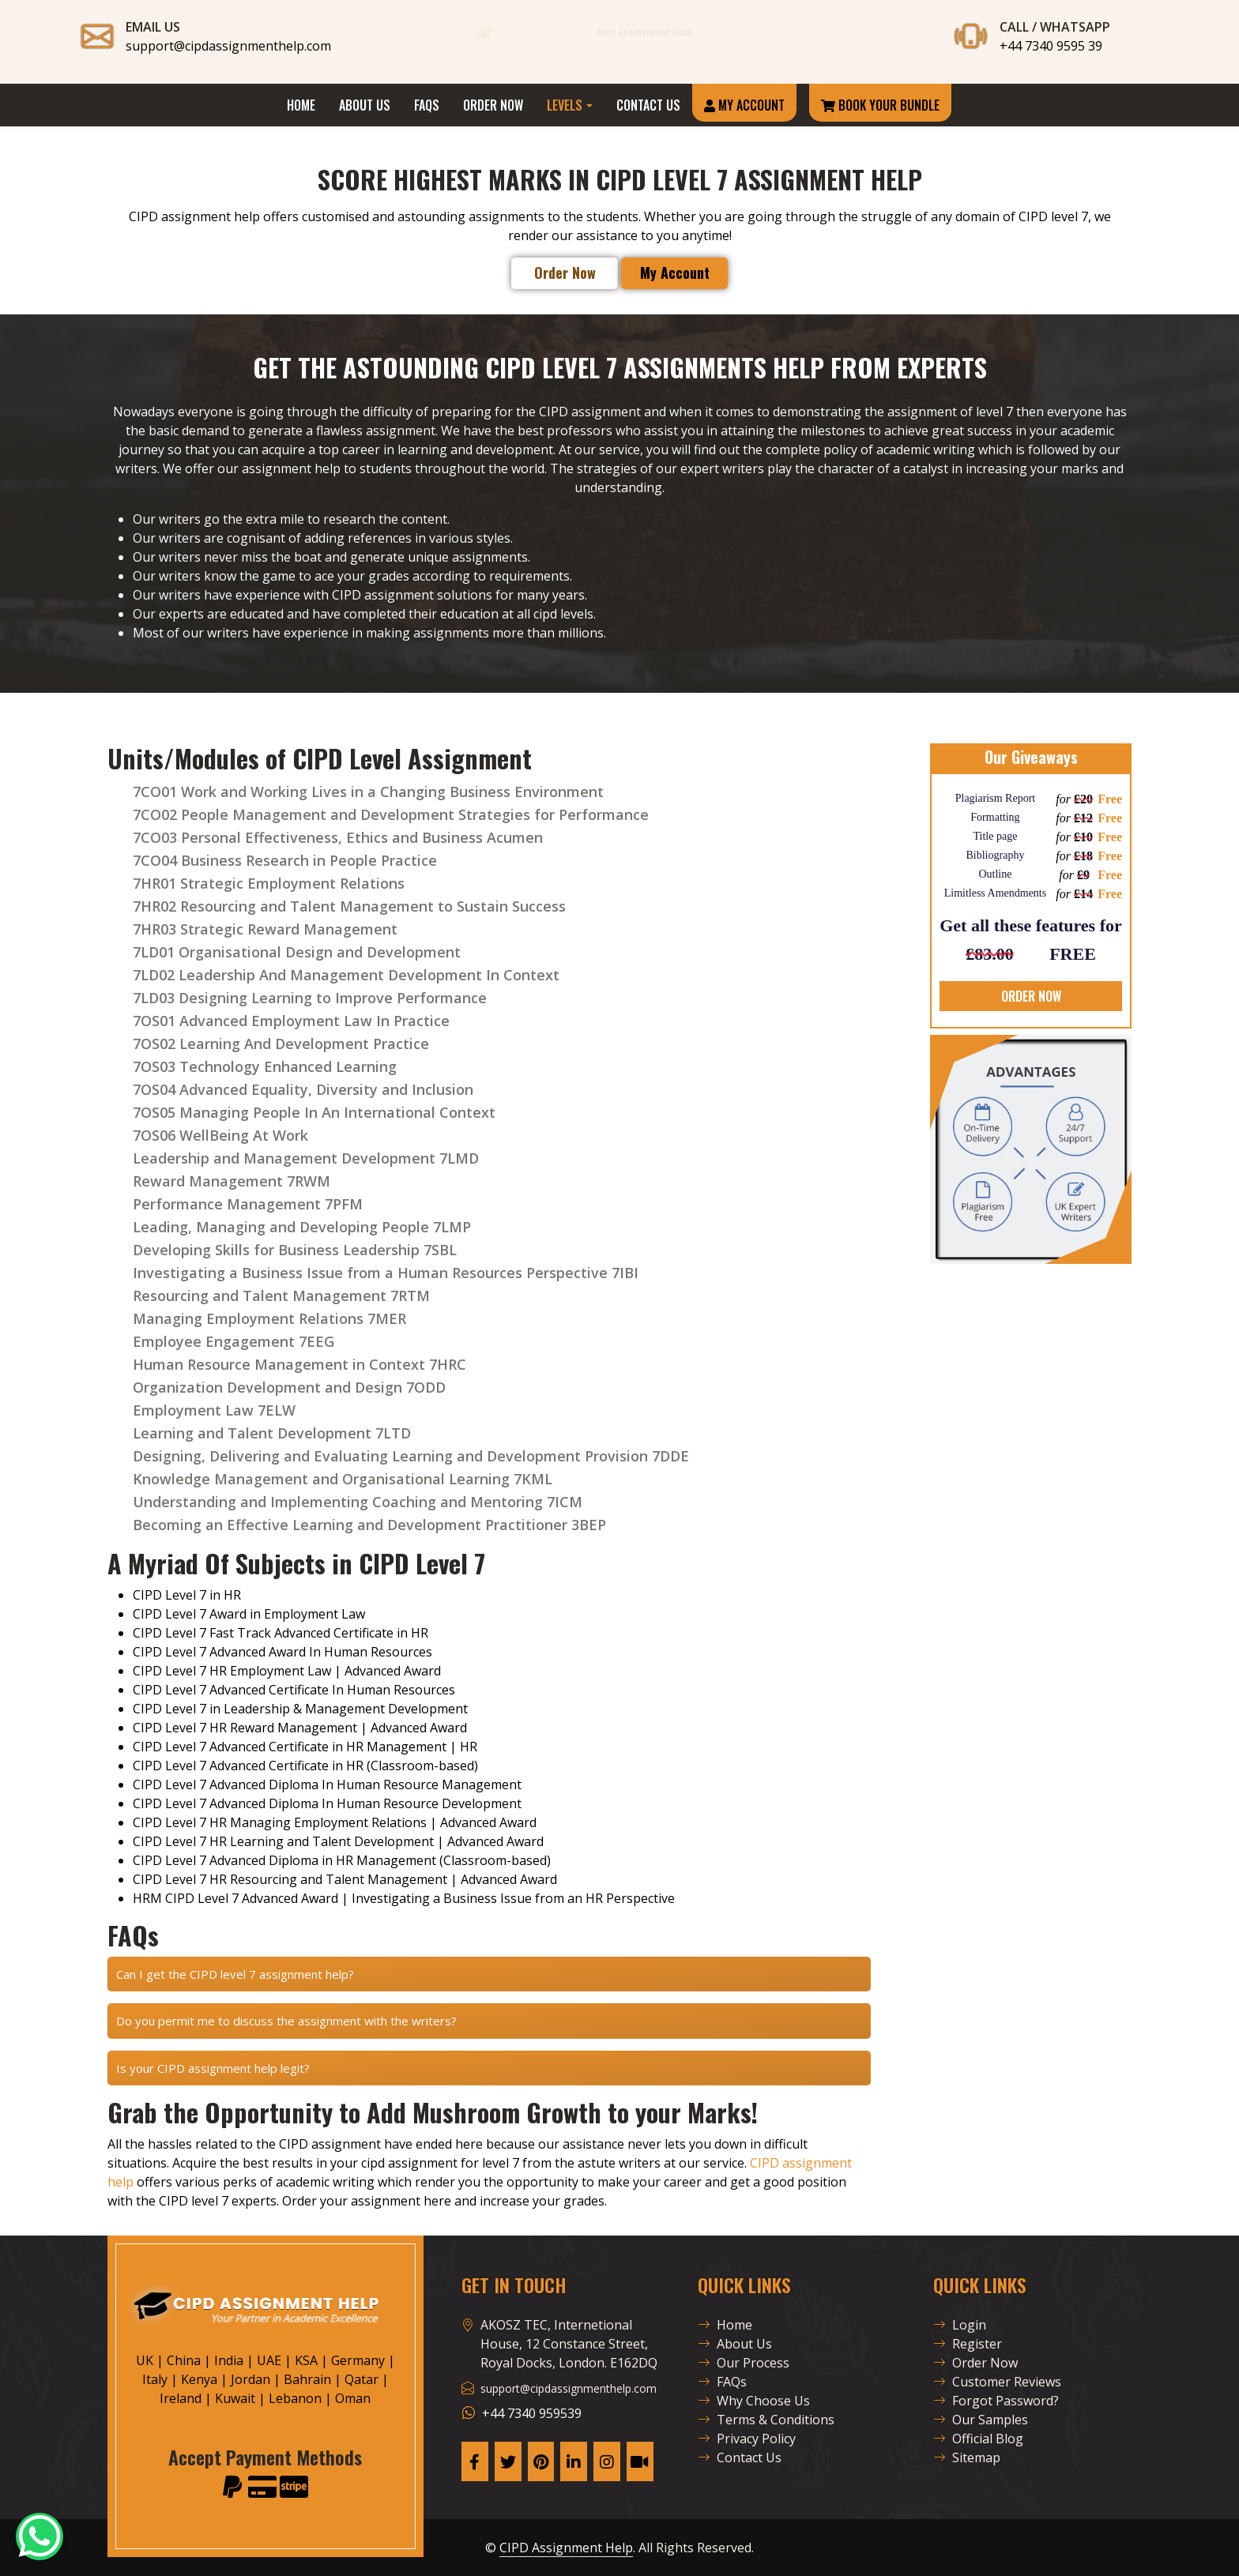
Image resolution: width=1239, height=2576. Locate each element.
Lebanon (295, 2398)
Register (967, 2343)
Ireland (180, 2398)
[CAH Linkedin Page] (573, 2461)
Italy (155, 2379)
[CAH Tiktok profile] (640, 2461)
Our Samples (980, 2419)
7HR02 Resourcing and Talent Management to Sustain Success (349, 906)
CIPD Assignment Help (566, 2547)
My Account (744, 105)
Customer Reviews (997, 2381)
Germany (358, 2360)
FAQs (426, 105)
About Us (364, 105)
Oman (353, 2398)
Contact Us (648, 105)
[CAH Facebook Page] (474, 2461)
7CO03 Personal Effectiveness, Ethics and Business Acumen (338, 837)
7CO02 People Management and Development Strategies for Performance (391, 814)
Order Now (493, 105)
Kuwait (235, 2398)
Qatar (361, 2379)
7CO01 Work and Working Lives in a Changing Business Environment (368, 791)
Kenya (199, 2379)
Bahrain (307, 2379)
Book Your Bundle (880, 105)
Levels (564, 105)
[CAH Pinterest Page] (541, 2461)
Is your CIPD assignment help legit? (213, 2068)
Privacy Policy (747, 2438)
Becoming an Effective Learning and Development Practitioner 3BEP (369, 1524)
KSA (306, 2360)
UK (144, 2360)
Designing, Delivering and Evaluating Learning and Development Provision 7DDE (411, 1455)
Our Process (743, 2362)
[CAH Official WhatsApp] (39, 2536)
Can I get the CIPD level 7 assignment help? (235, 1974)
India (228, 2360)
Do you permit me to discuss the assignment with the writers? (286, 2021)
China (184, 2360)
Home (301, 105)
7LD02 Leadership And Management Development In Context (346, 974)
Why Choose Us (754, 2400)
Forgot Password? (996, 2400)
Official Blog (978, 2438)
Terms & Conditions (766, 2419)
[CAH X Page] (508, 2461)
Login (959, 2324)
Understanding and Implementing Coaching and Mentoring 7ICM (357, 1501)
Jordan (250, 2379)
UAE (269, 2360)
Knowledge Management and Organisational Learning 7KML (342, 1478)
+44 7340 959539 (532, 2413)
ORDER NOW (1031, 996)
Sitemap (966, 2457)
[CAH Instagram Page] (606, 2461)
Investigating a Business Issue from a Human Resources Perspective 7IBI (385, 1272)
